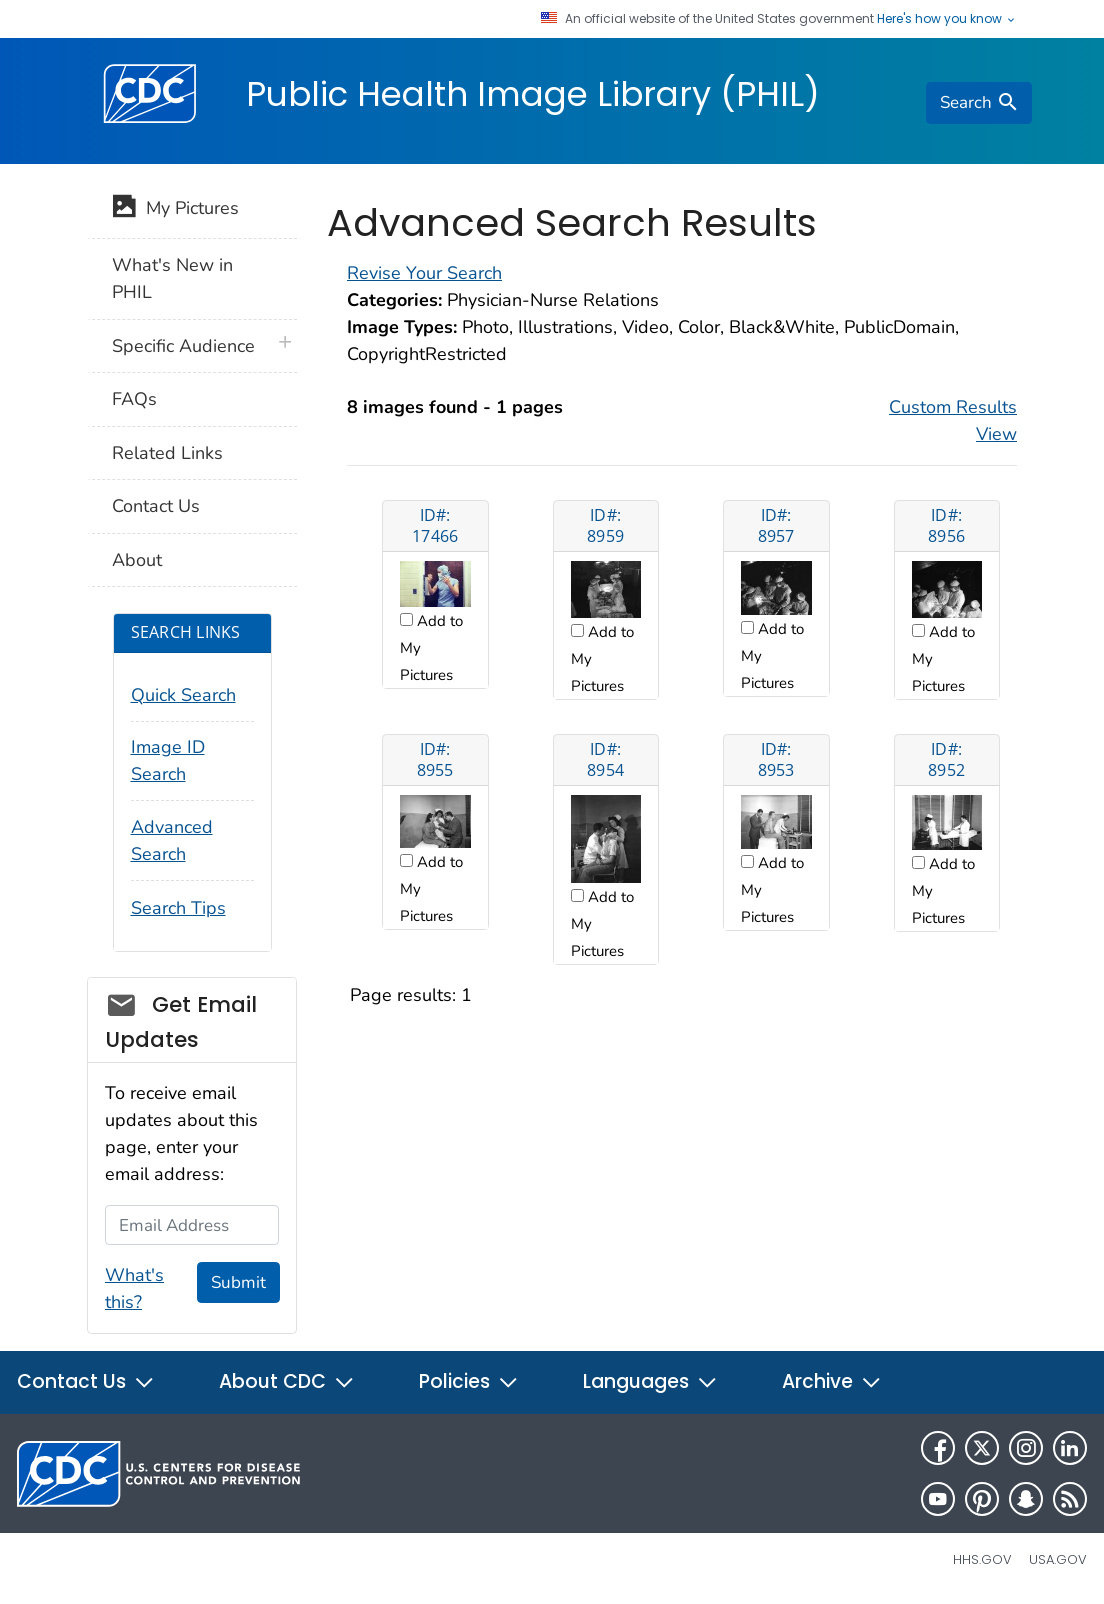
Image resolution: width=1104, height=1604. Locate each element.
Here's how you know (947, 19)
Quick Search (183, 695)
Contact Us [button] (86, 1381)
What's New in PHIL (172, 278)
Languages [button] (650, 1381)
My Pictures (175, 210)
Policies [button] (469, 1381)
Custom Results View (953, 420)
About (137, 560)
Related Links (167, 453)
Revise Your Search (424, 273)
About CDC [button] (287, 1381)
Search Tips (178, 908)
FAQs (134, 399)
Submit (238, 1282)
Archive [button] (832, 1381)
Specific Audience (183, 346)
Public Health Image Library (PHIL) (533, 94)
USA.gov (1058, 1559)
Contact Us (156, 506)
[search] (979, 103)
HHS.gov (982, 1559)
